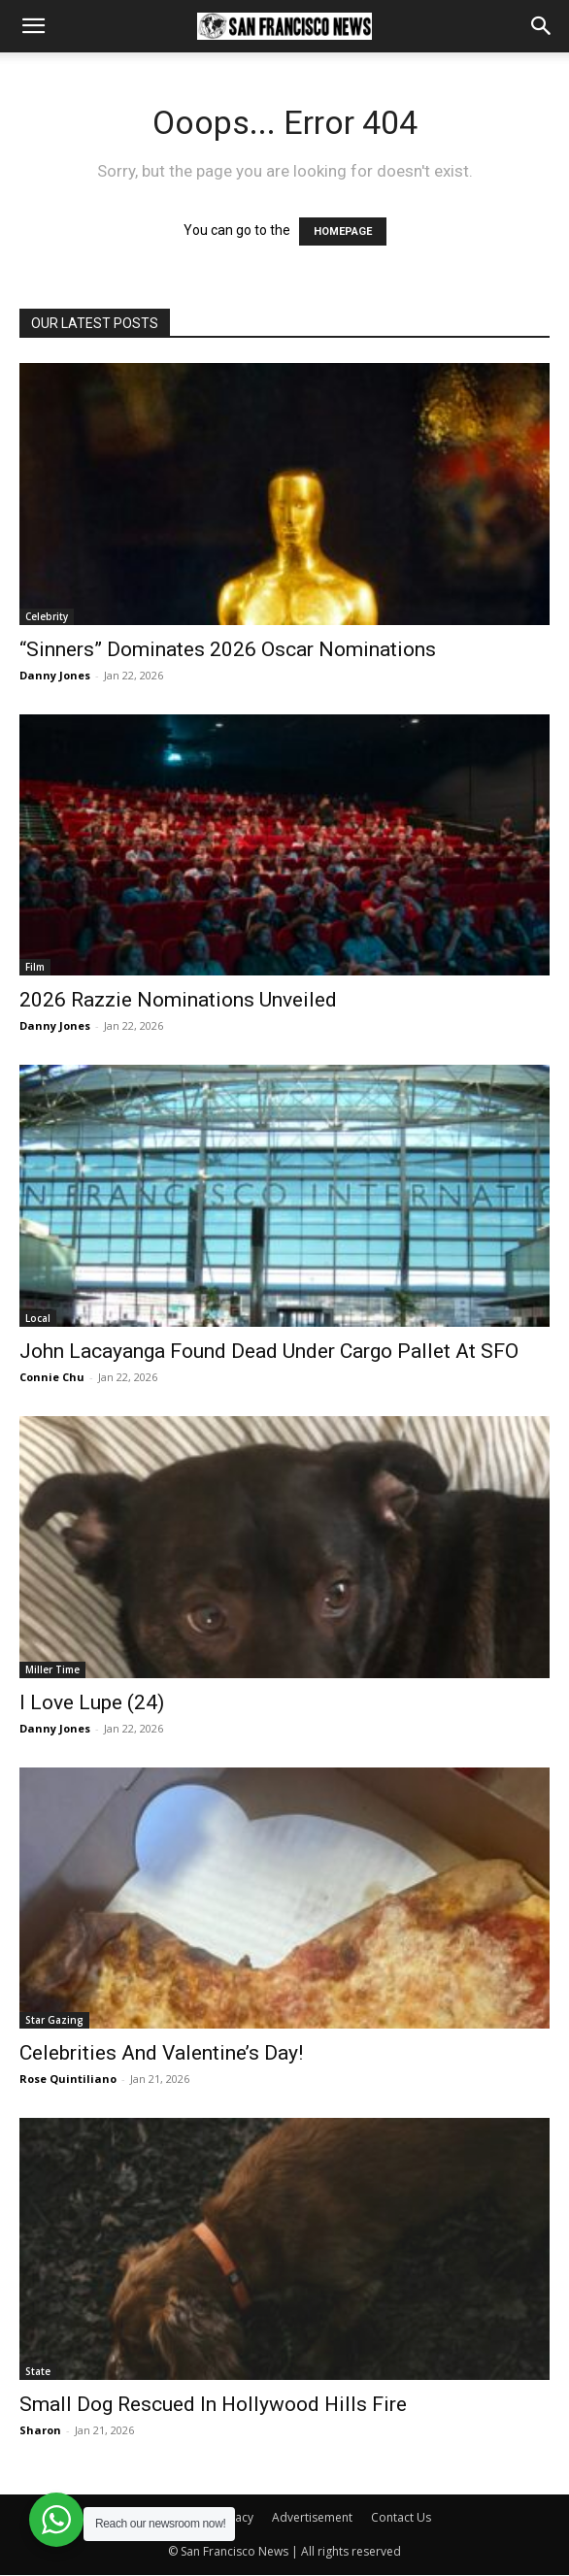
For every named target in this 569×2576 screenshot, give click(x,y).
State (37, 2371)
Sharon (40, 2430)
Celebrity (46, 616)
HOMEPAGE (343, 231)
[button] (33, 26)
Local (37, 1318)
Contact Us (401, 2517)
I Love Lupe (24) (91, 1702)
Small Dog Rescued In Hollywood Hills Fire (213, 2404)
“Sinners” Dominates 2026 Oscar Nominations (227, 649)
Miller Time (52, 1669)
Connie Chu (51, 1377)
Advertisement (312, 2517)
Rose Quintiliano (68, 2078)
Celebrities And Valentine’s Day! (161, 2052)
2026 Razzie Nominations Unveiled (178, 999)
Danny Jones (54, 675)
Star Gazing (54, 2020)
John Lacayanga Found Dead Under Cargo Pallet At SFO (269, 1351)
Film (35, 967)
